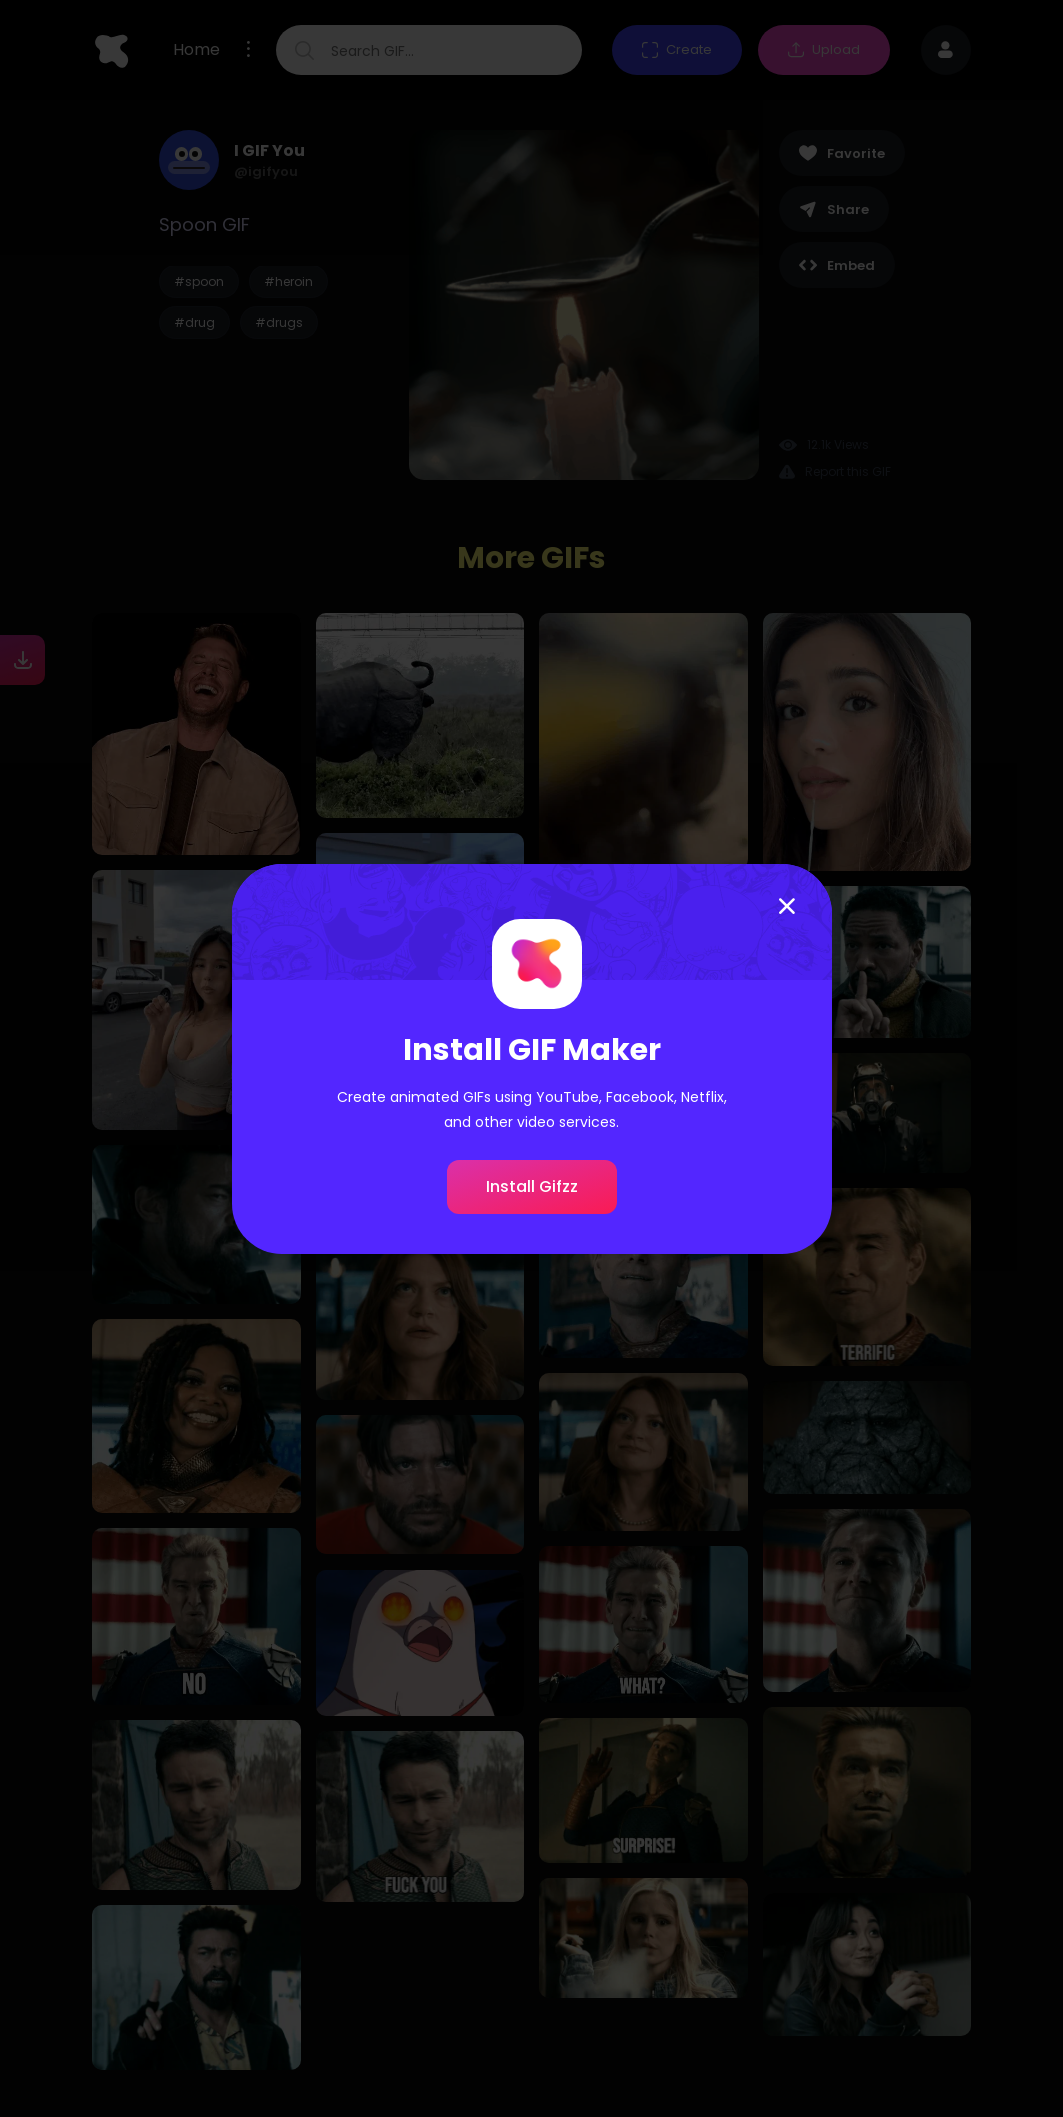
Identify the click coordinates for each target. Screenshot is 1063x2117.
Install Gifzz (532, 1186)
